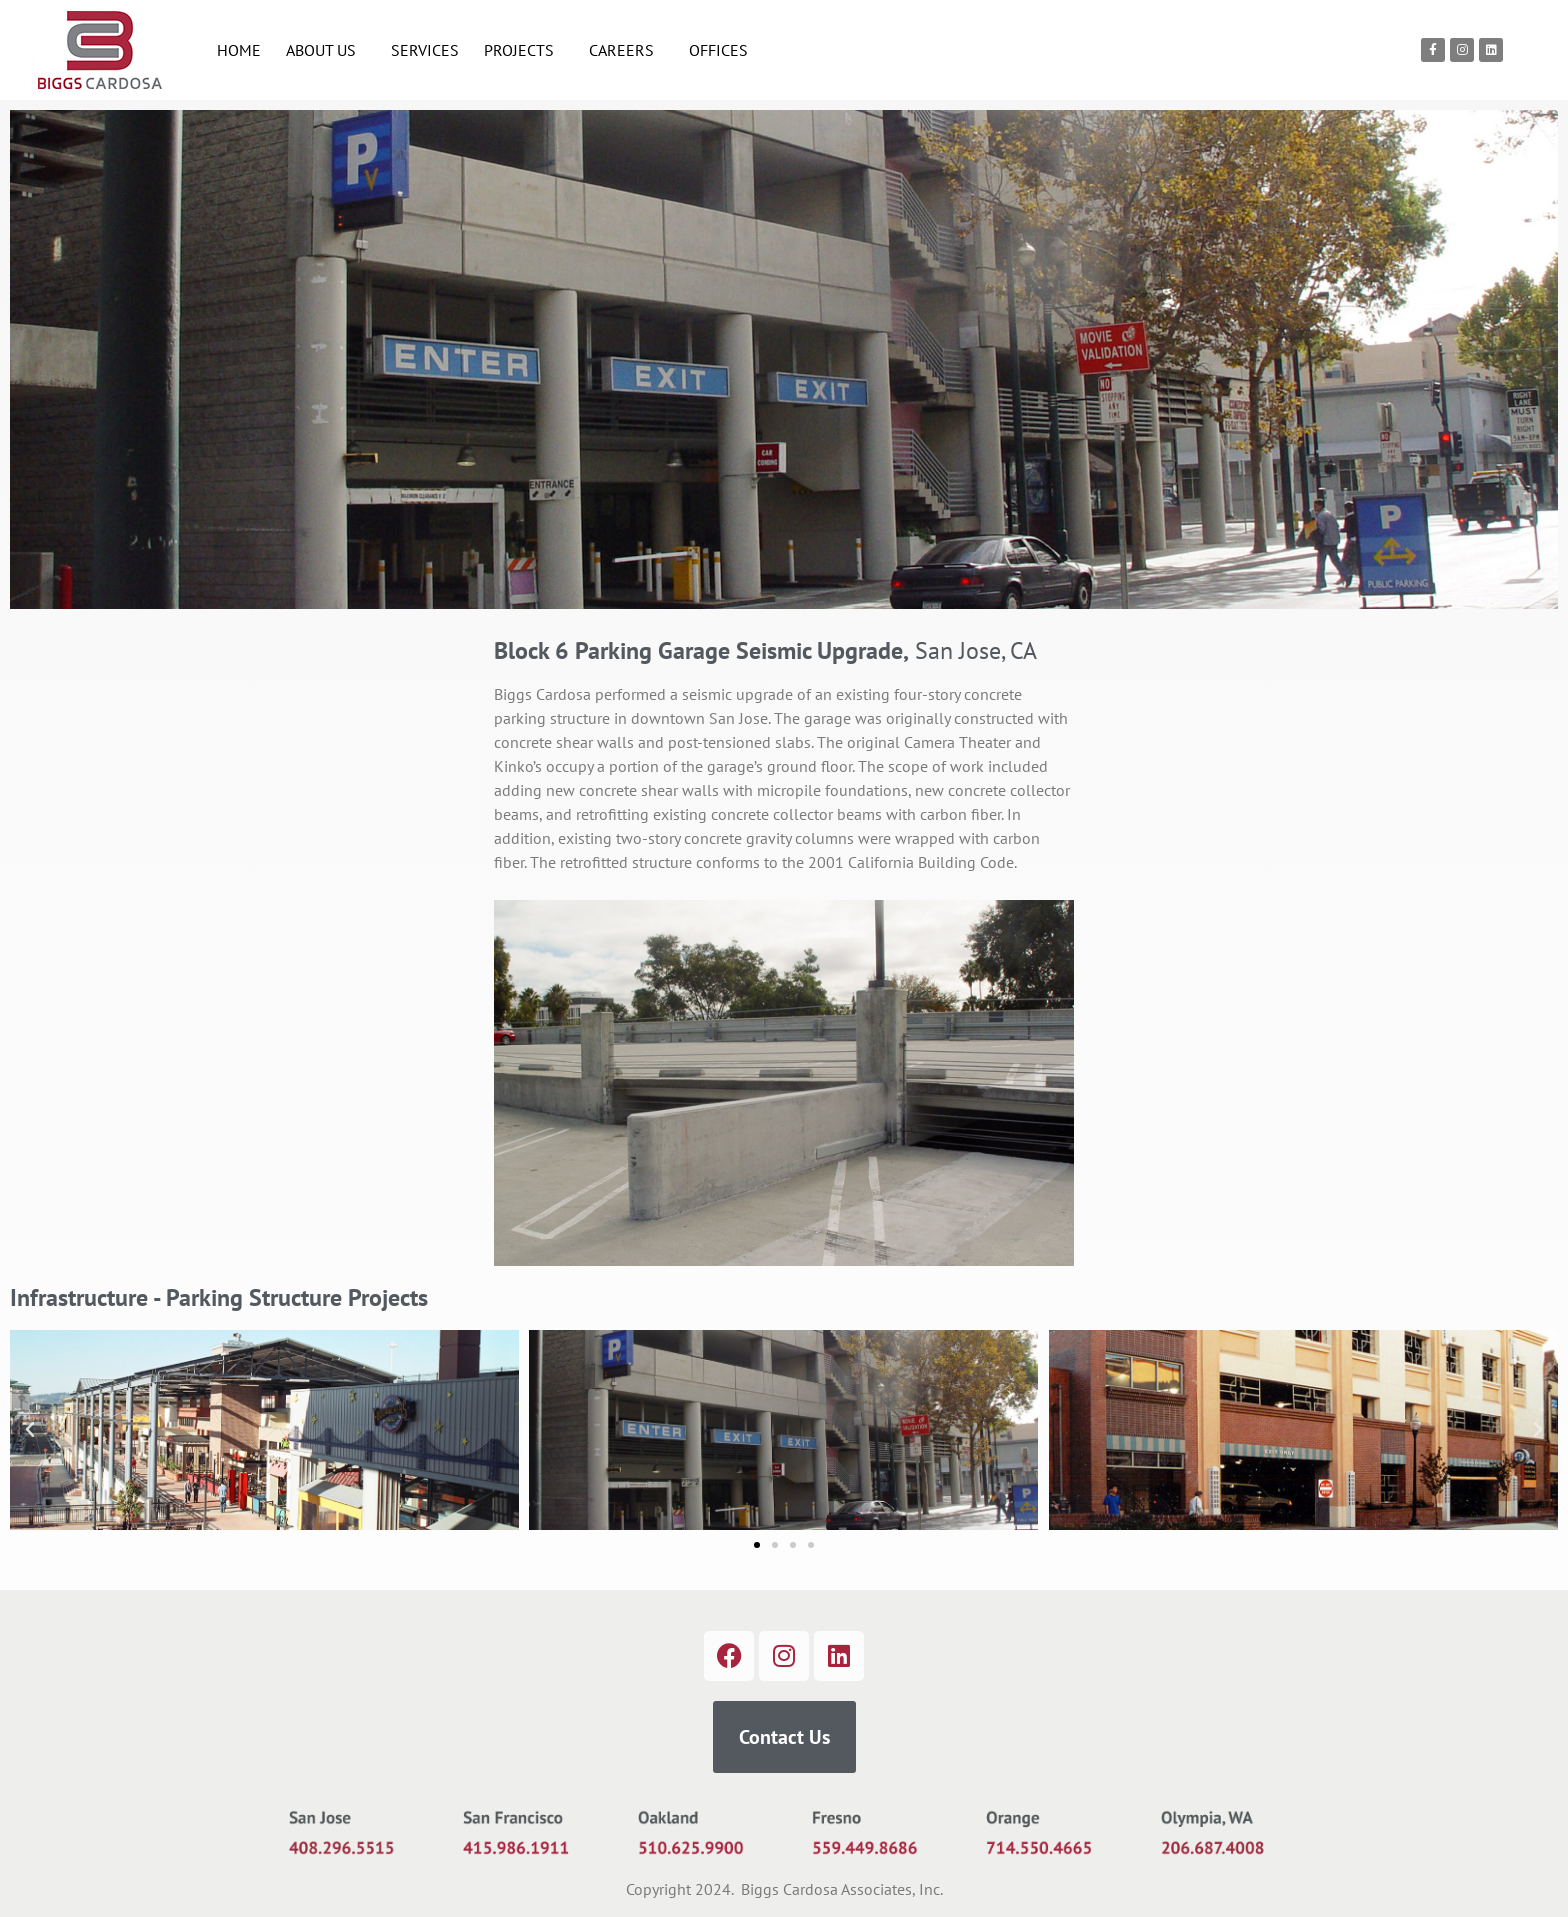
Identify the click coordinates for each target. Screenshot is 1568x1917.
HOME (239, 50)
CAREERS (626, 50)
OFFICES (718, 50)
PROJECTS (524, 50)
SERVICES (425, 50)
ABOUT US (326, 50)
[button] (30, 1430)
